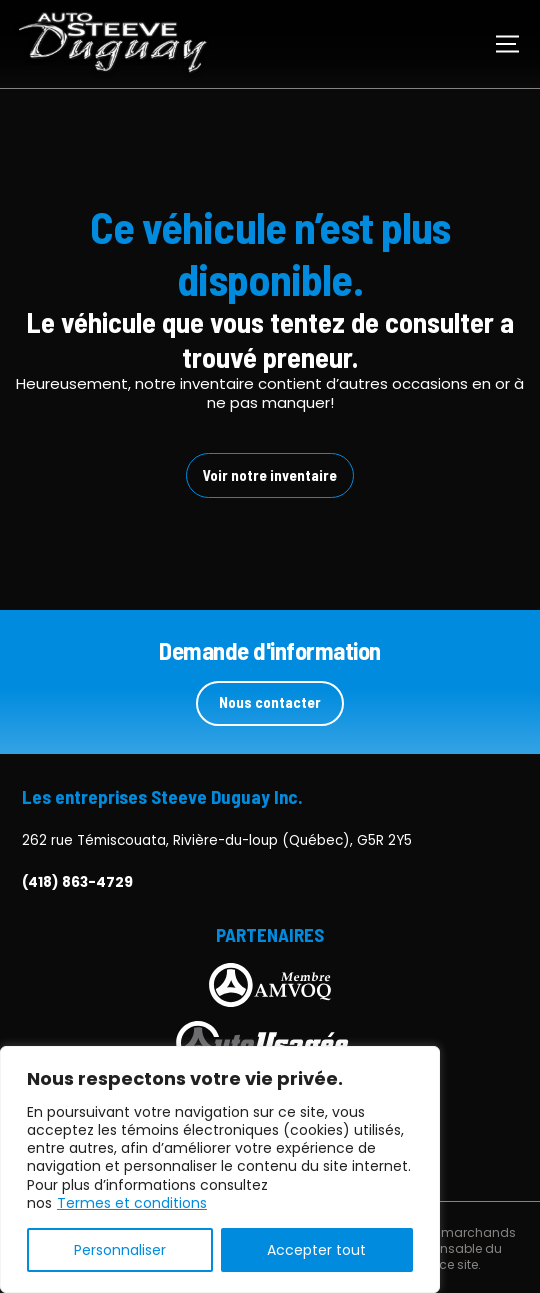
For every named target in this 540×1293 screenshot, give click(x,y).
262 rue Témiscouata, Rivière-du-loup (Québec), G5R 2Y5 (217, 840)
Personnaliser (120, 1250)
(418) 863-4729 (77, 883)
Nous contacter (270, 702)
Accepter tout (316, 1250)
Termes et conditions (132, 1203)
